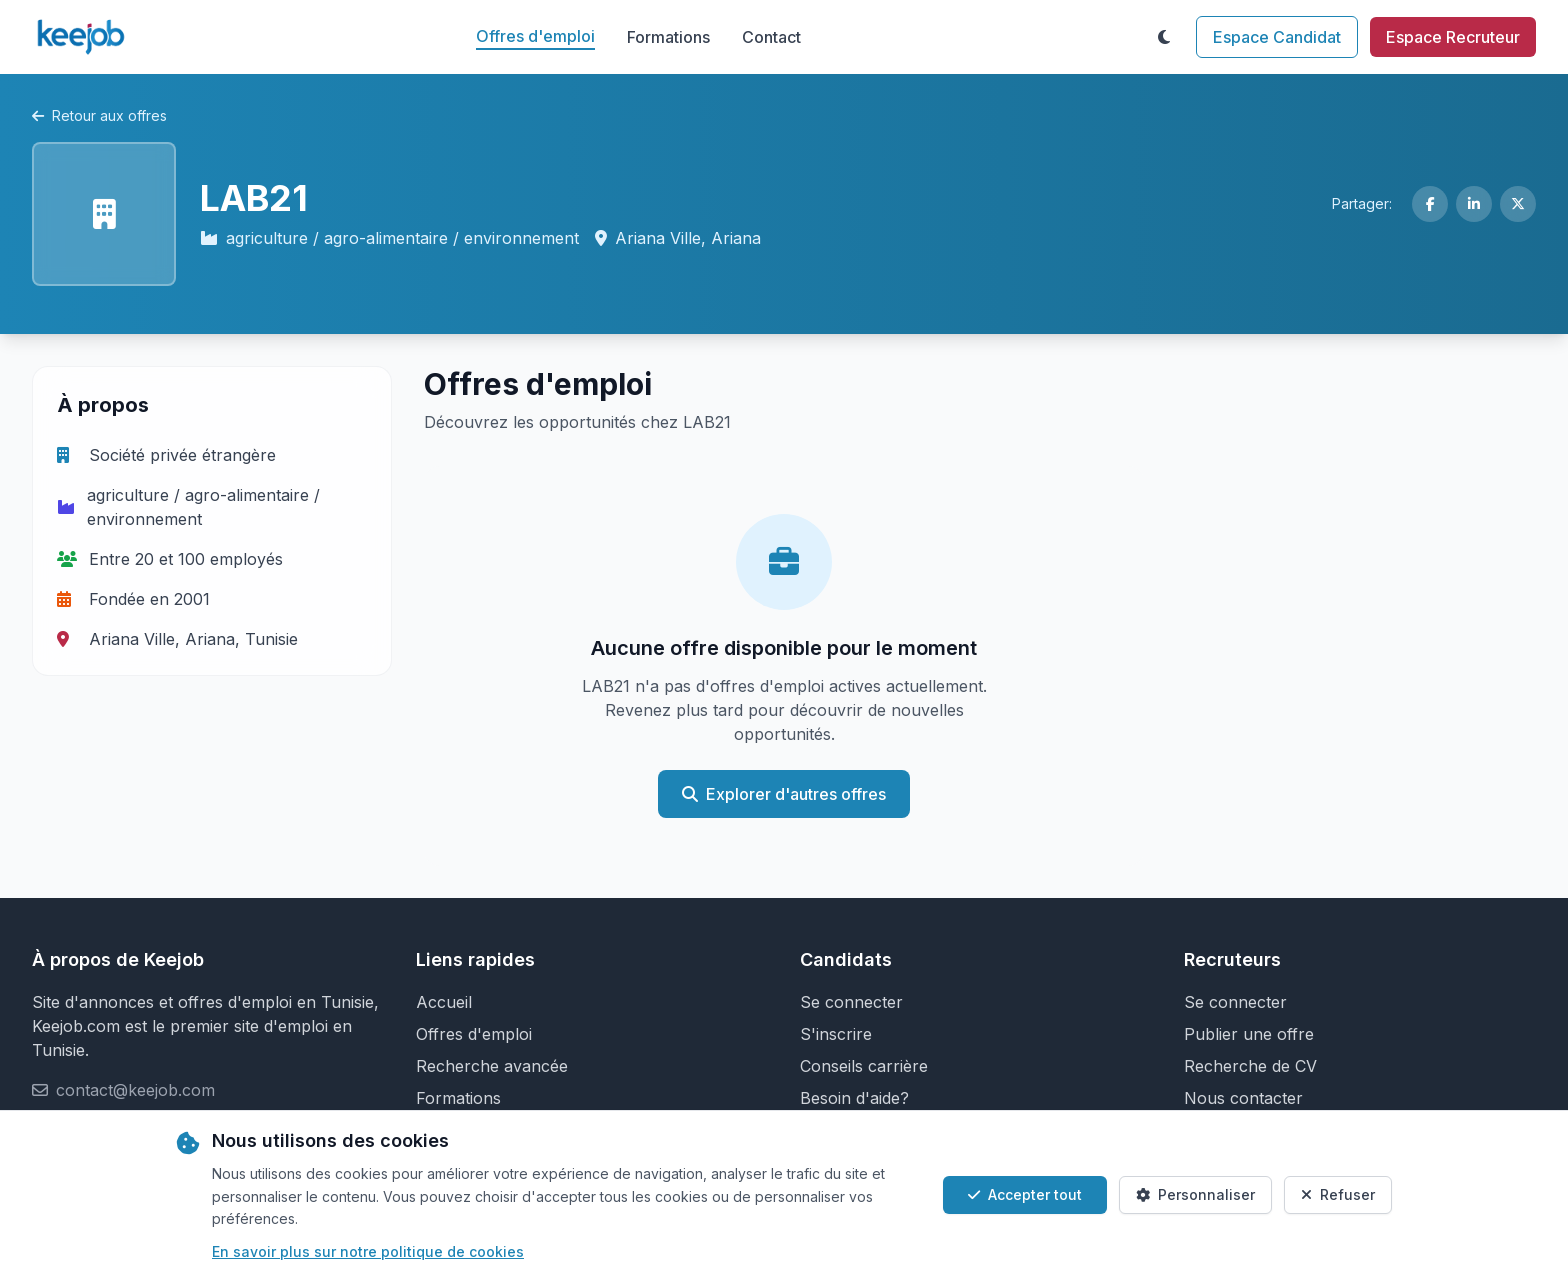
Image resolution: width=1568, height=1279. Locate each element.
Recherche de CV (1250, 1066)
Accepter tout (1025, 1194)
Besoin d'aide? (854, 1098)
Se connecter (851, 1002)
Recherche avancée (492, 1066)
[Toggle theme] (1164, 37)
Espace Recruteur (1453, 37)
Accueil (444, 1002)
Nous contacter (1243, 1098)
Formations (668, 37)
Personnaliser (1195, 1194)
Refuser (1338, 1194)
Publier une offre (1249, 1034)
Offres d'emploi (535, 36)
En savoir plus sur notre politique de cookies (368, 1251)
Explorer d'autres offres (784, 794)
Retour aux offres (99, 115)
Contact (771, 37)
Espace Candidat (1277, 37)
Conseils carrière (864, 1066)
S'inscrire (836, 1034)
